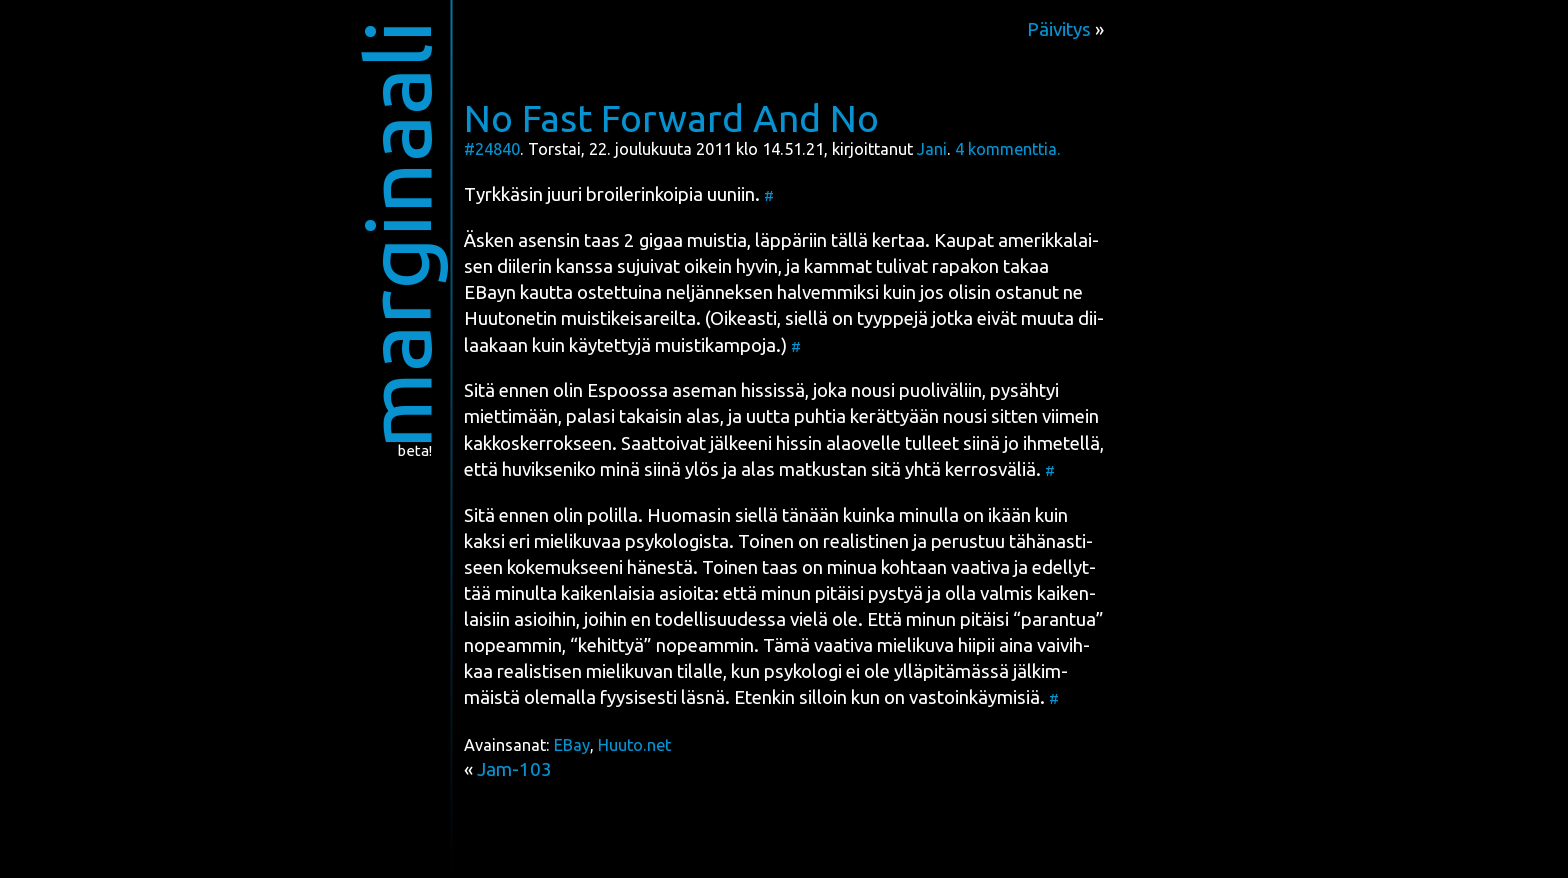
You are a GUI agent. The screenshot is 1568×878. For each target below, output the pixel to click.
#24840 (492, 149)
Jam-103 (514, 769)
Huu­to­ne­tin (510, 318)
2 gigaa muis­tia (685, 240)
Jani (932, 149)
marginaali (397, 234)
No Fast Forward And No (671, 118)
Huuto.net (634, 745)
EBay (572, 745)
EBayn (490, 292)
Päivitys (1059, 29)
